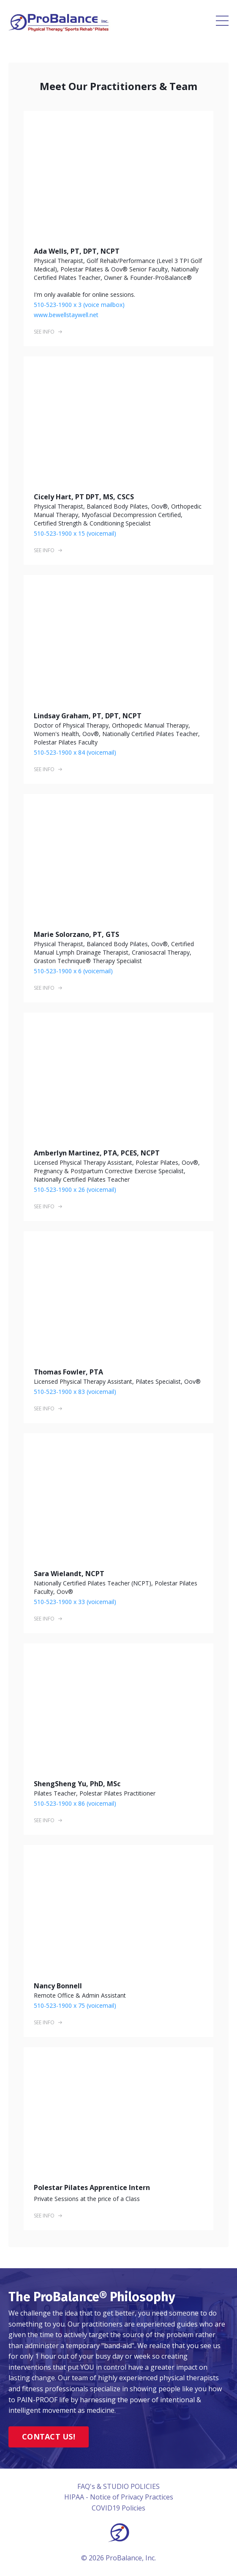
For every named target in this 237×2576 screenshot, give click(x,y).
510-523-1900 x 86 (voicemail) (75, 1803)
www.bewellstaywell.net (66, 315)
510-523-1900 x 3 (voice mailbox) (79, 305)
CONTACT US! (48, 2436)
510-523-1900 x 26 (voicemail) (75, 1189)
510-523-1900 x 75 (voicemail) (75, 2005)
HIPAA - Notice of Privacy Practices (118, 2497)
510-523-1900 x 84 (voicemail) (75, 752)
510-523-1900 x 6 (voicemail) (73, 971)
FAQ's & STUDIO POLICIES (118, 2486)
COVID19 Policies (118, 2508)
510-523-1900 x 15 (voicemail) (75, 533)
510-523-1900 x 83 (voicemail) (75, 1392)
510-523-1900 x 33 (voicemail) (75, 1602)
